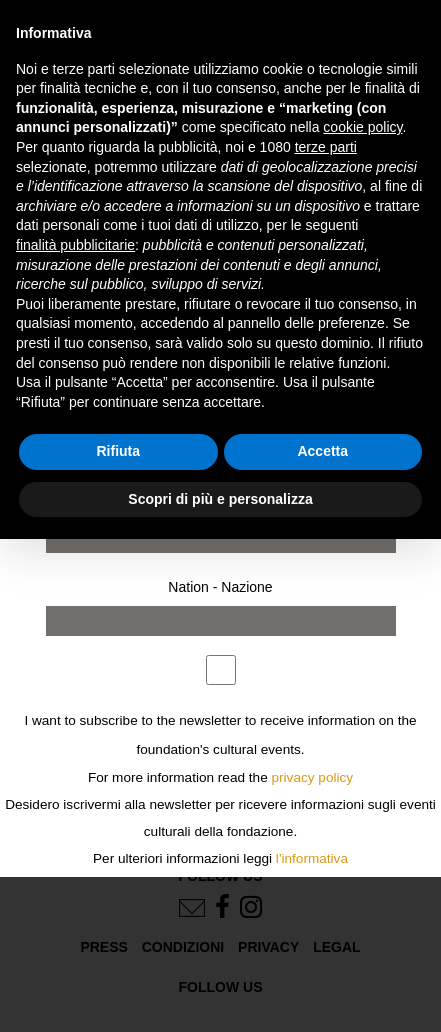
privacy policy (313, 777)
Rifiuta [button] (118, 451)
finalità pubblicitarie (75, 245)
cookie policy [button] (362, 127)
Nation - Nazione (220, 587)
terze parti (326, 147)
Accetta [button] (322, 451)
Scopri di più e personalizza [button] (220, 499)
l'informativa (312, 858)
